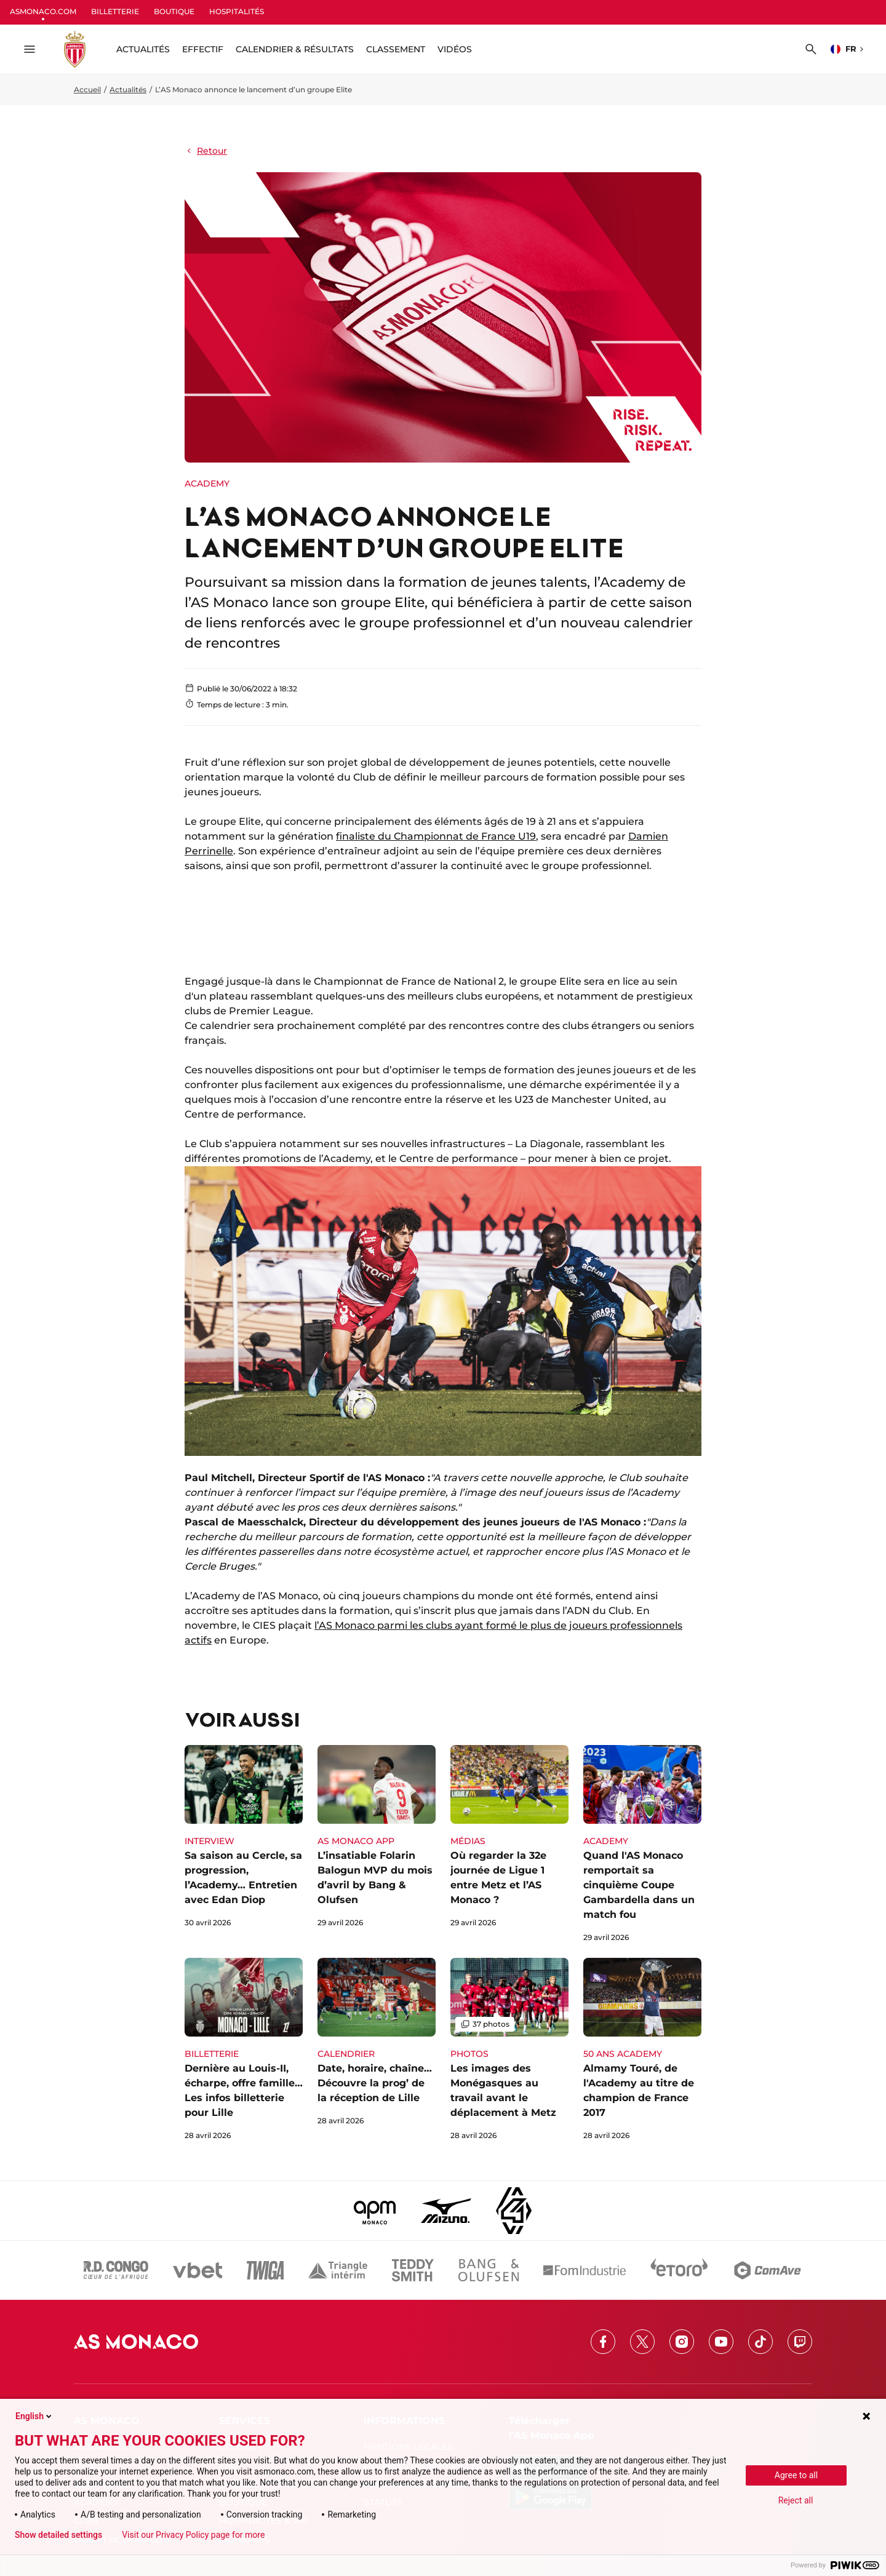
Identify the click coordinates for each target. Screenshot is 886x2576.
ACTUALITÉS (143, 49)
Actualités (128, 89)
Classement (395, 49)
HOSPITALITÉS (236, 11)
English (34, 2416)
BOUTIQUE (174, 11)
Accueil (87, 89)
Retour (206, 150)
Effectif (202, 49)
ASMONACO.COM (43, 11)
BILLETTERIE (115, 11)
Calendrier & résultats (295, 49)
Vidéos (454, 49)
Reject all (795, 2500)
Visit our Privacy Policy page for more (193, 2535)
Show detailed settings (58, 2535)
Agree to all (796, 2475)
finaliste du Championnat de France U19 (436, 836)
